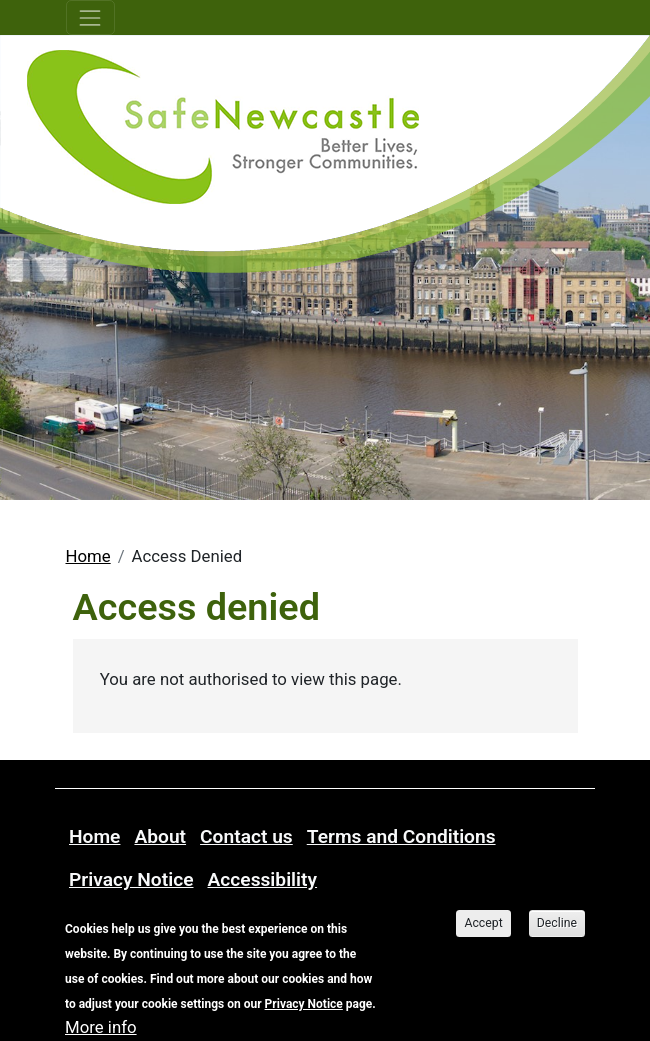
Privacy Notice (131, 879)
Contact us (246, 836)
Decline (557, 931)
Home (88, 556)
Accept (483, 931)
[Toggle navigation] (90, 17)
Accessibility (262, 879)
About (160, 836)
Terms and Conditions (401, 836)
